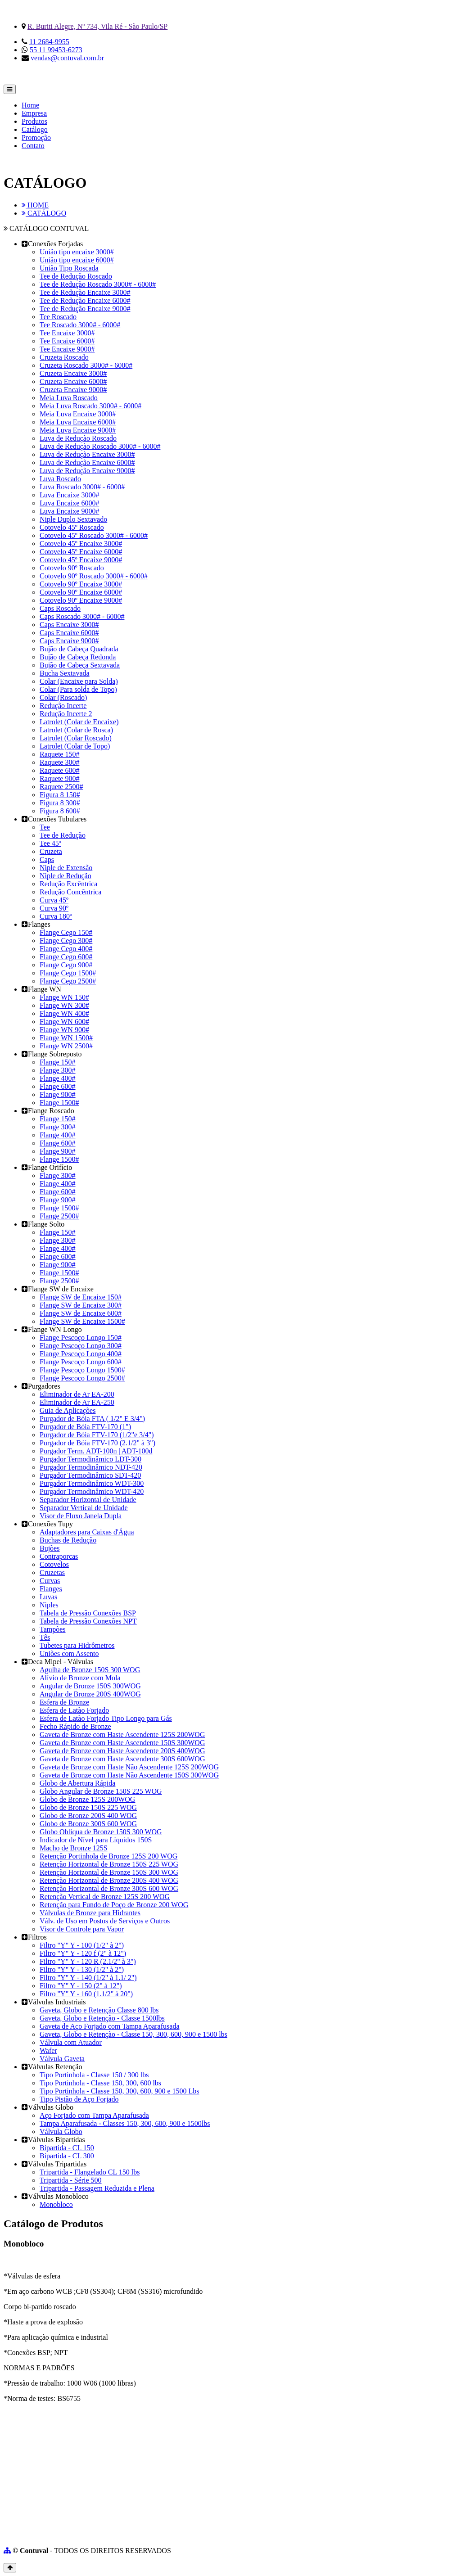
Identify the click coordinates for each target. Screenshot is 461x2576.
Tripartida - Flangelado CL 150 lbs (90, 2172)
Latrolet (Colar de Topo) (75, 746)
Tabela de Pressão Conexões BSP (88, 1613)
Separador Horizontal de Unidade (88, 1499)
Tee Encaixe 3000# (67, 333)
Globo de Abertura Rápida (77, 1783)
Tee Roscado (58, 316)
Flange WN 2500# (66, 1046)
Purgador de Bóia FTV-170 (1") (85, 1426)
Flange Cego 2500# (68, 981)
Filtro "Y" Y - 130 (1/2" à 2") (82, 1969)
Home (30, 105)
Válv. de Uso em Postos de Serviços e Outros (105, 1921)
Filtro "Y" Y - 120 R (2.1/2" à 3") (88, 1961)
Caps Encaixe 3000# (69, 624)
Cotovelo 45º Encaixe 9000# (81, 560)
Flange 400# (58, 1078)
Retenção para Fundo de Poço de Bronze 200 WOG (114, 1904)
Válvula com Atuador (71, 2042)
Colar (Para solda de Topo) (78, 689)
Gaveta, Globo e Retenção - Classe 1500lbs (102, 2018)
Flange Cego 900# (66, 965)
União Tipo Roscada (69, 268)
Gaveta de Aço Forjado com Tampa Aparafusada (109, 2026)
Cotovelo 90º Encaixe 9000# (81, 600)
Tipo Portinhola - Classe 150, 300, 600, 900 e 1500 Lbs (119, 2091)
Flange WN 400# (64, 1013)
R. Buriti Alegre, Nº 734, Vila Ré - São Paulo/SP (97, 26)
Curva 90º (54, 908)
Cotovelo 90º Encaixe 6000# (81, 592)
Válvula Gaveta (62, 2058)
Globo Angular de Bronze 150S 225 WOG (101, 1791)
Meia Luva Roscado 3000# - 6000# (90, 406)
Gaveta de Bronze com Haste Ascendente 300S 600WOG (122, 1759)
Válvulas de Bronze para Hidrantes (90, 1913)
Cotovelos (54, 1564)
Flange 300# (58, 1070)
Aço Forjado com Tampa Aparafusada (94, 2115)
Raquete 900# (59, 778)
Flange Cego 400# (66, 948)
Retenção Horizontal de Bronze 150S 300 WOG (109, 1872)
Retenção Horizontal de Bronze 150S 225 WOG (109, 1864)
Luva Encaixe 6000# (69, 503)
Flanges (51, 1589)
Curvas (50, 1580)
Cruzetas (52, 1572)
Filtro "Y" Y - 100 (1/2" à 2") (82, 1945)
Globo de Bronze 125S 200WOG (87, 1799)
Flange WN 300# (64, 1005)
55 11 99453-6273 (56, 50)
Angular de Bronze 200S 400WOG (90, 1694)
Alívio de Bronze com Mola (80, 1678)
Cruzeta (51, 851)
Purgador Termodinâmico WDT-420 (92, 1491)
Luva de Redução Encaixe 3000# (87, 454)
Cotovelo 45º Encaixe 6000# (81, 551)
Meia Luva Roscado (69, 398)
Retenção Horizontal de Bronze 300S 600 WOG (109, 1888)
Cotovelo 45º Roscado (72, 527)
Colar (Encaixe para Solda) (79, 681)
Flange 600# (58, 1086)
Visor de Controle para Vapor (82, 1929)
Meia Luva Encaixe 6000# (78, 422)
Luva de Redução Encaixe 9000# (87, 470)
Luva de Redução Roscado (78, 438)
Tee (45, 827)
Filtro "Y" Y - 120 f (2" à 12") (83, 1953)
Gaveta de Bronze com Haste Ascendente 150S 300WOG (122, 1742)
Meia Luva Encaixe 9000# (78, 430)
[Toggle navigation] (10, 89)
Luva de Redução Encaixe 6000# (87, 462)
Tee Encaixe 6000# (67, 341)
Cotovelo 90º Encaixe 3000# (81, 584)
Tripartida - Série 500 (71, 2180)
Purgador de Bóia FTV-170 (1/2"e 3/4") (97, 1435)
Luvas (48, 1597)
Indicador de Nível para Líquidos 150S (96, 1840)
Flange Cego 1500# (68, 973)
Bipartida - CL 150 (67, 2148)
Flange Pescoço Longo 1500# (82, 1370)
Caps (47, 859)
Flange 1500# (59, 1102)
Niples (49, 1605)
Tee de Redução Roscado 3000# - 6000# (98, 284)
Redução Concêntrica (70, 892)
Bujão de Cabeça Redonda (78, 657)
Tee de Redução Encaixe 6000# (85, 300)
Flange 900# (58, 1094)
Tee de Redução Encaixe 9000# (85, 308)
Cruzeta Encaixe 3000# (73, 373)
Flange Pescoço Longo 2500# (82, 1378)
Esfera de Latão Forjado (74, 1710)
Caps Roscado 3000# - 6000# (82, 616)
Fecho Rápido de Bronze (75, 1726)
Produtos (34, 121)
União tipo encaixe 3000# (77, 252)
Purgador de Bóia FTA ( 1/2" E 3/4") (92, 1418)
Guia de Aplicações (67, 1410)
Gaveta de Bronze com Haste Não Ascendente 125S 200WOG (129, 1767)
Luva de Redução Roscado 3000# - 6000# (100, 446)
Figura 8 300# (60, 803)
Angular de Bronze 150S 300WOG (90, 1686)
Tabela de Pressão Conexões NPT (88, 1621)
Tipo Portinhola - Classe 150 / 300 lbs (94, 2075)
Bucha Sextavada (65, 673)
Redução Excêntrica (68, 884)
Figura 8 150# (60, 795)
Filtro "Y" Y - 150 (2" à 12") (81, 1986)
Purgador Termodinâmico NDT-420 (91, 1467)
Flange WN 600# (64, 1021)
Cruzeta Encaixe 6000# (73, 381)
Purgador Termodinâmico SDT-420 (90, 1475)
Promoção (36, 137)
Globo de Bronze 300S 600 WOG (88, 1823)
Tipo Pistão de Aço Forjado (79, 2099)
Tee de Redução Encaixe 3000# (85, 292)
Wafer (48, 2050)
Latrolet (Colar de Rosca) (76, 730)
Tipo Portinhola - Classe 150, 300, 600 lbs (100, 2083)
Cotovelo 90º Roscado (72, 568)
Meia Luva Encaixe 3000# (78, 414)
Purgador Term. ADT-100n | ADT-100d (96, 1451)
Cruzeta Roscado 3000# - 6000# (86, 365)
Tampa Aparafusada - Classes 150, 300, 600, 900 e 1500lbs (125, 2123)
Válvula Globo (61, 2131)
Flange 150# (58, 1062)
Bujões (49, 1548)
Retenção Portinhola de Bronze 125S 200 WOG (108, 1856)
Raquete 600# (59, 770)
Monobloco (56, 2204)
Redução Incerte (63, 705)
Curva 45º (54, 900)
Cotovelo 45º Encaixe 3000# (81, 543)
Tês (45, 1637)
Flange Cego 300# (66, 940)
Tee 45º (50, 843)
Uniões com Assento (69, 1653)
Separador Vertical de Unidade (84, 1507)
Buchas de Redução (68, 1540)
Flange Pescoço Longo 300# (81, 1345)
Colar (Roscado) (63, 697)
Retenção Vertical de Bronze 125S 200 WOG (105, 1896)
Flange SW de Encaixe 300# (81, 1305)
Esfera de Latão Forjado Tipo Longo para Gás (106, 1718)
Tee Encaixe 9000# (67, 349)
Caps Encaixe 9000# (69, 641)
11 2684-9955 (49, 41)
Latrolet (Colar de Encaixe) (79, 722)
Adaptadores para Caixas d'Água (87, 1532)
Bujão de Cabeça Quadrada (79, 649)
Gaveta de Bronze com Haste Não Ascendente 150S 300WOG (129, 1775)
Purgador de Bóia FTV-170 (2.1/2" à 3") (97, 1443)
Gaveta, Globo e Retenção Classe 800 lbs (99, 2010)
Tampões (53, 1629)
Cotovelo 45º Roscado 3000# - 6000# (94, 535)
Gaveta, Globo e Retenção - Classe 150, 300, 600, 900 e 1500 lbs (133, 2034)
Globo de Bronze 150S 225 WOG (88, 1807)
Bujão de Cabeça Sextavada (80, 665)
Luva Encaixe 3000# (69, 495)
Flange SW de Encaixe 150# (81, 1297)
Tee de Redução (63, 835)
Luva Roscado (60, 479)
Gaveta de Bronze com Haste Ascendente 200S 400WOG (122, 1751)
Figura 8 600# (60, 811)
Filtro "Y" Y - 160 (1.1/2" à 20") (86, 1994)
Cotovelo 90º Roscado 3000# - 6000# (94, 576)
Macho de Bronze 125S (74, 1848)
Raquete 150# (59, 754)
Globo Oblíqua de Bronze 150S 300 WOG (101, 1832)
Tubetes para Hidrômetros (77, 1645)
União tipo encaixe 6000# (77, 260)
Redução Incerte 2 (66, 713)
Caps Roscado (60, 608)
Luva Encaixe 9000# (69, 511)
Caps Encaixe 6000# (69, 632)
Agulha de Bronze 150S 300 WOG (90, 1670)
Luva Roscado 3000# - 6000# (82, 487)
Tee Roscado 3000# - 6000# (80, 325)
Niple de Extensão (66, 867)
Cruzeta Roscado (64, 357)
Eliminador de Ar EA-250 (77, 1402)
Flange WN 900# (64, 1029)
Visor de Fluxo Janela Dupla (81, 1516)
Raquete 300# (59, 762)
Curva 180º (56, 916)
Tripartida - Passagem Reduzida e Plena (97, 2188)
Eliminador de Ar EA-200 (77, 1394)
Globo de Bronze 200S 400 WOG (88, 1815)
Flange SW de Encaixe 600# (81, 1313)
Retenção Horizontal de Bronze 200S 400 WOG (109, 1880)
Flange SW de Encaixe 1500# (82, 1321)
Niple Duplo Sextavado (73, 519)
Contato (33, 145)
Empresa (34, 113)
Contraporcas (59, 1556)
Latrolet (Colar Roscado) (76, 738)
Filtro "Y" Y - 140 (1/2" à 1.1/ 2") (88, 1977)
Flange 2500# (59, 1216)
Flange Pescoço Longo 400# (81, 1354)
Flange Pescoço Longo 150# (81, 1337)
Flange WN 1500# (66, 1038)
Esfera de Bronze (64, 1702)
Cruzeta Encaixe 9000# (73, 389)
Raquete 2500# (61, 786)
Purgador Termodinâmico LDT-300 (90, 1459)
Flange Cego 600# (66, 957)
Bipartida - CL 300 (67, 2156)
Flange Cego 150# (66, 932)
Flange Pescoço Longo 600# (81, 1362)
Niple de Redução (65, 876)
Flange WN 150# (64, 997)
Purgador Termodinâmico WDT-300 (92, 1483)
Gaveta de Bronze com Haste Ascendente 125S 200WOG (122, 1734)
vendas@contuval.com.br (67, 58)
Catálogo (35, 129)
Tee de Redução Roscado (76, 276)
